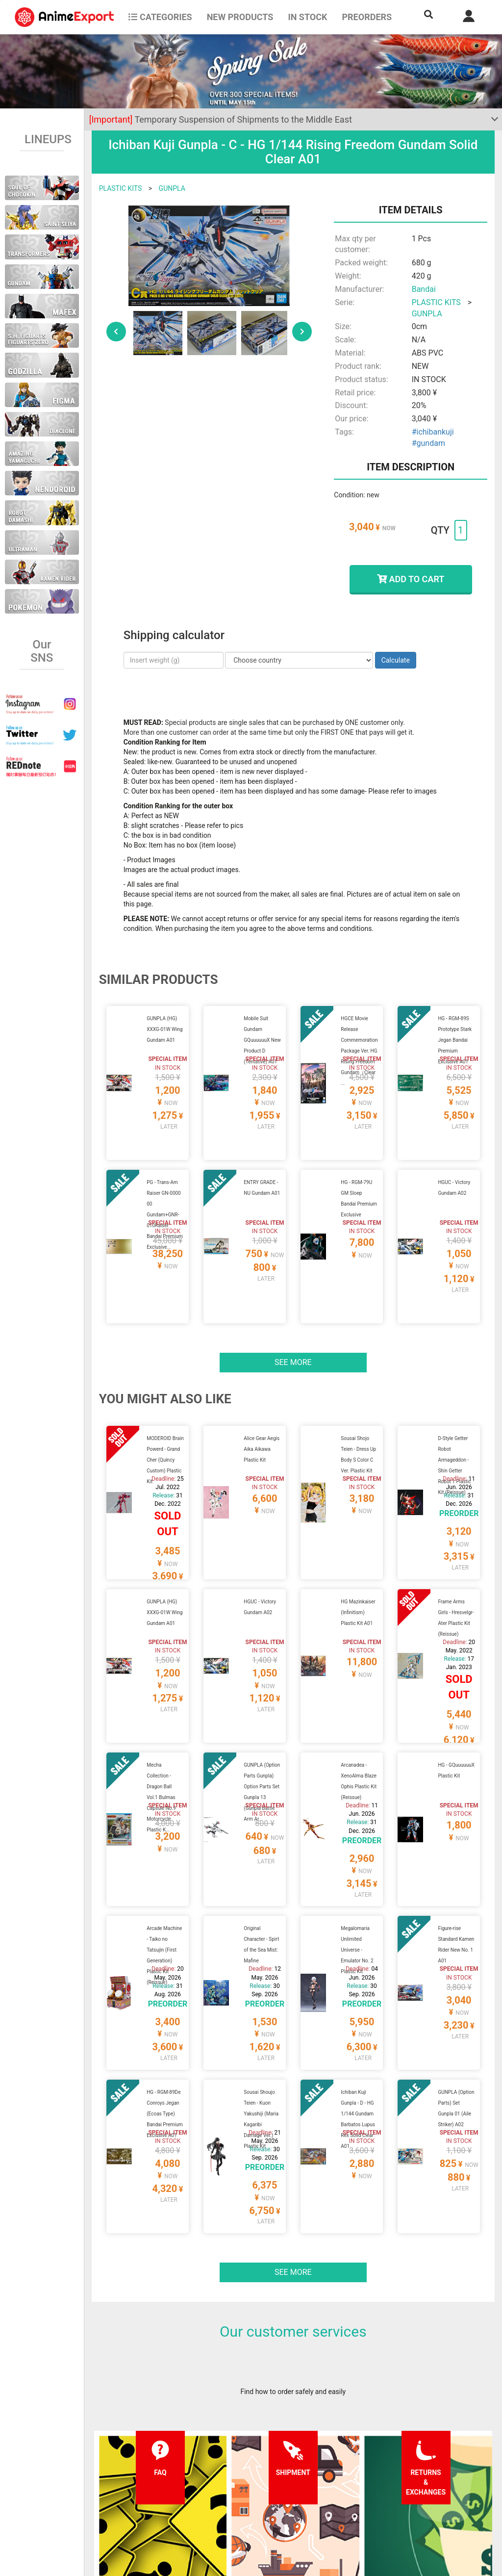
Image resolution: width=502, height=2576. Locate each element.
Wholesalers (319, 2496)
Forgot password (325, 2457)
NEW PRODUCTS (240, 17)
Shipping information (165, 2476)
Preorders (367, 17)
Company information (250, 2496)
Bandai (424, 289)
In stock (307, 17)
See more (293, 1290)
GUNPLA (172, 188)
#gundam (428, 443)
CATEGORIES (160, 17)
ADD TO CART (410, 579)
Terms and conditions (250, 2457)
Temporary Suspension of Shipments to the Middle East (220, 119)
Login (308, 2476)
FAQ (139, 2457)
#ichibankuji (433, 432)
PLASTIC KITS (120, 188)
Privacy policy (237, 2476)
